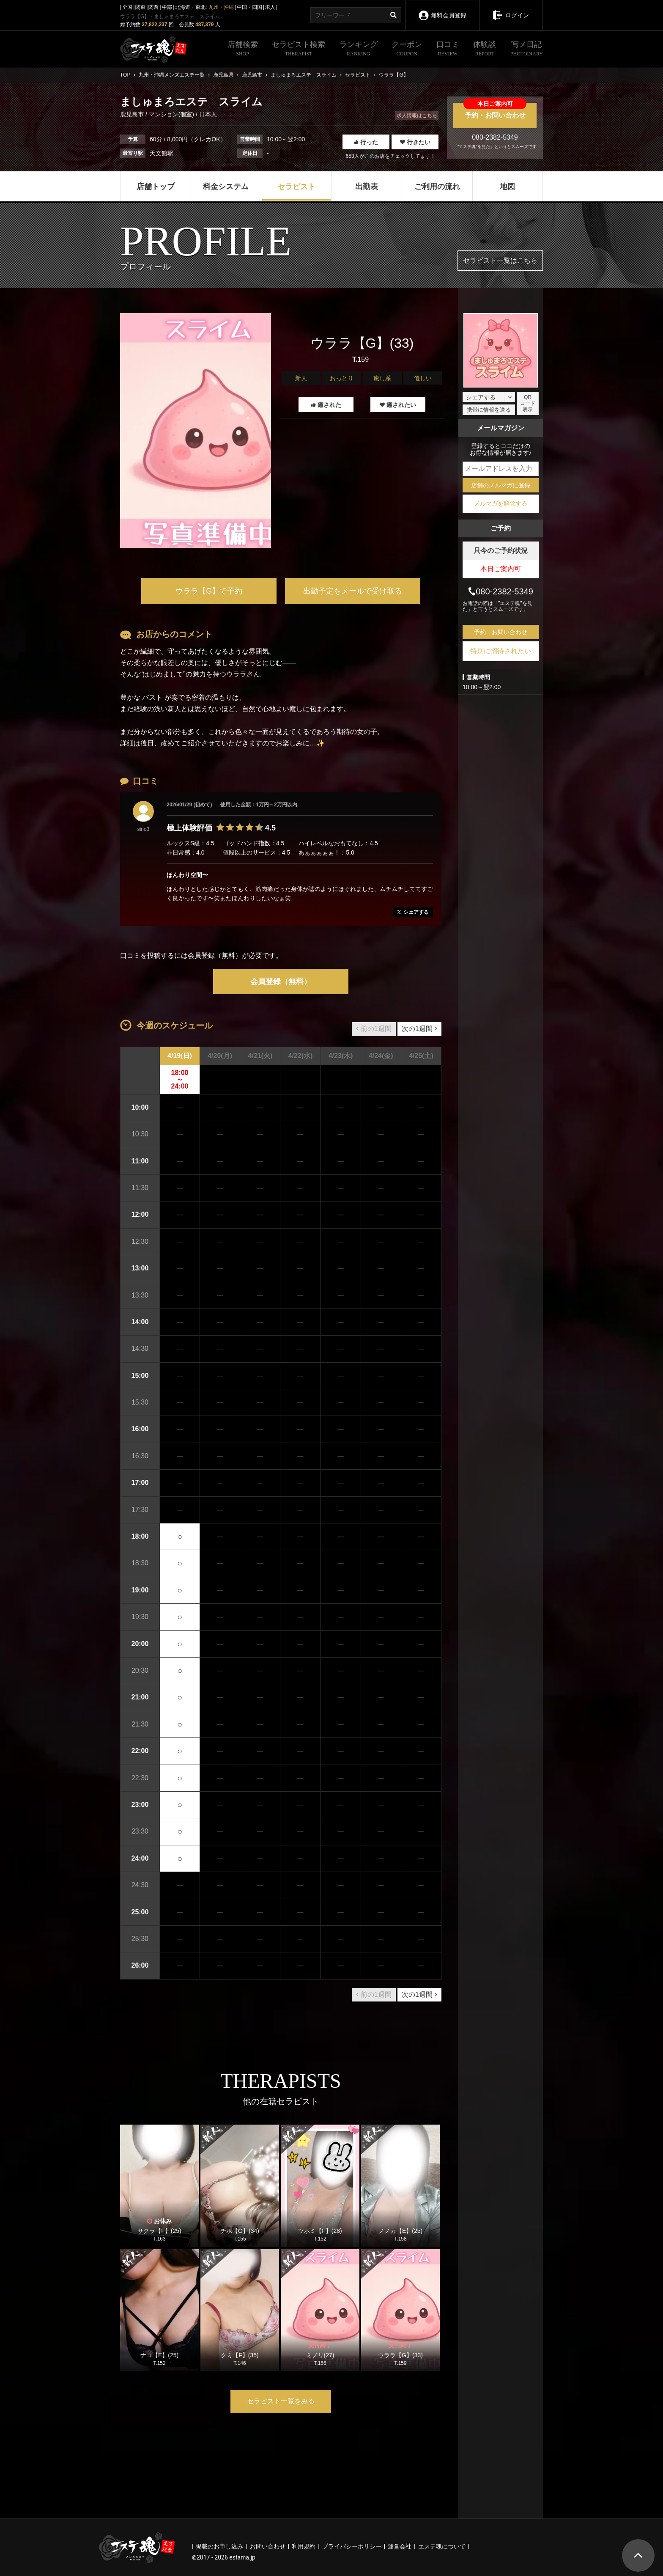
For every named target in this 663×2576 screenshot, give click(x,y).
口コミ (447, 49)
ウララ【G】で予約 (208, 591)
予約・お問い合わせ (494, 111)
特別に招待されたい (500, 650)
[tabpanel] (195, 430)
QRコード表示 (527, 403)
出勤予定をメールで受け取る (352, 591)
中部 (167, 7)
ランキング (359, 49)
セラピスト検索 (298, 49)
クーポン (407, 49)
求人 (270, 7)
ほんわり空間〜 (187, 874)
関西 (153, 7)
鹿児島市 (132, 114)
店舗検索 (242, 49)
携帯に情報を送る (489, 410)
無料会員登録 (442, 9)
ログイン (510, 9)
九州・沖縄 (221, 7)
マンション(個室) (171, 114)
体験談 (484, 49)
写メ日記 (526, 49)
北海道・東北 (190, 7)
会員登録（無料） (280, 981)
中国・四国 (249, 7)
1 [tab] (196, 561)
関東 (140, 7)
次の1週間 (419, 1028)
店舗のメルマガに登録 (500, 485)
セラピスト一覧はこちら (500, 260)
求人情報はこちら (417, 115)
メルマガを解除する (500, 503)
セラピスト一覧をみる (281, 2401)
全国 (127, 7)
